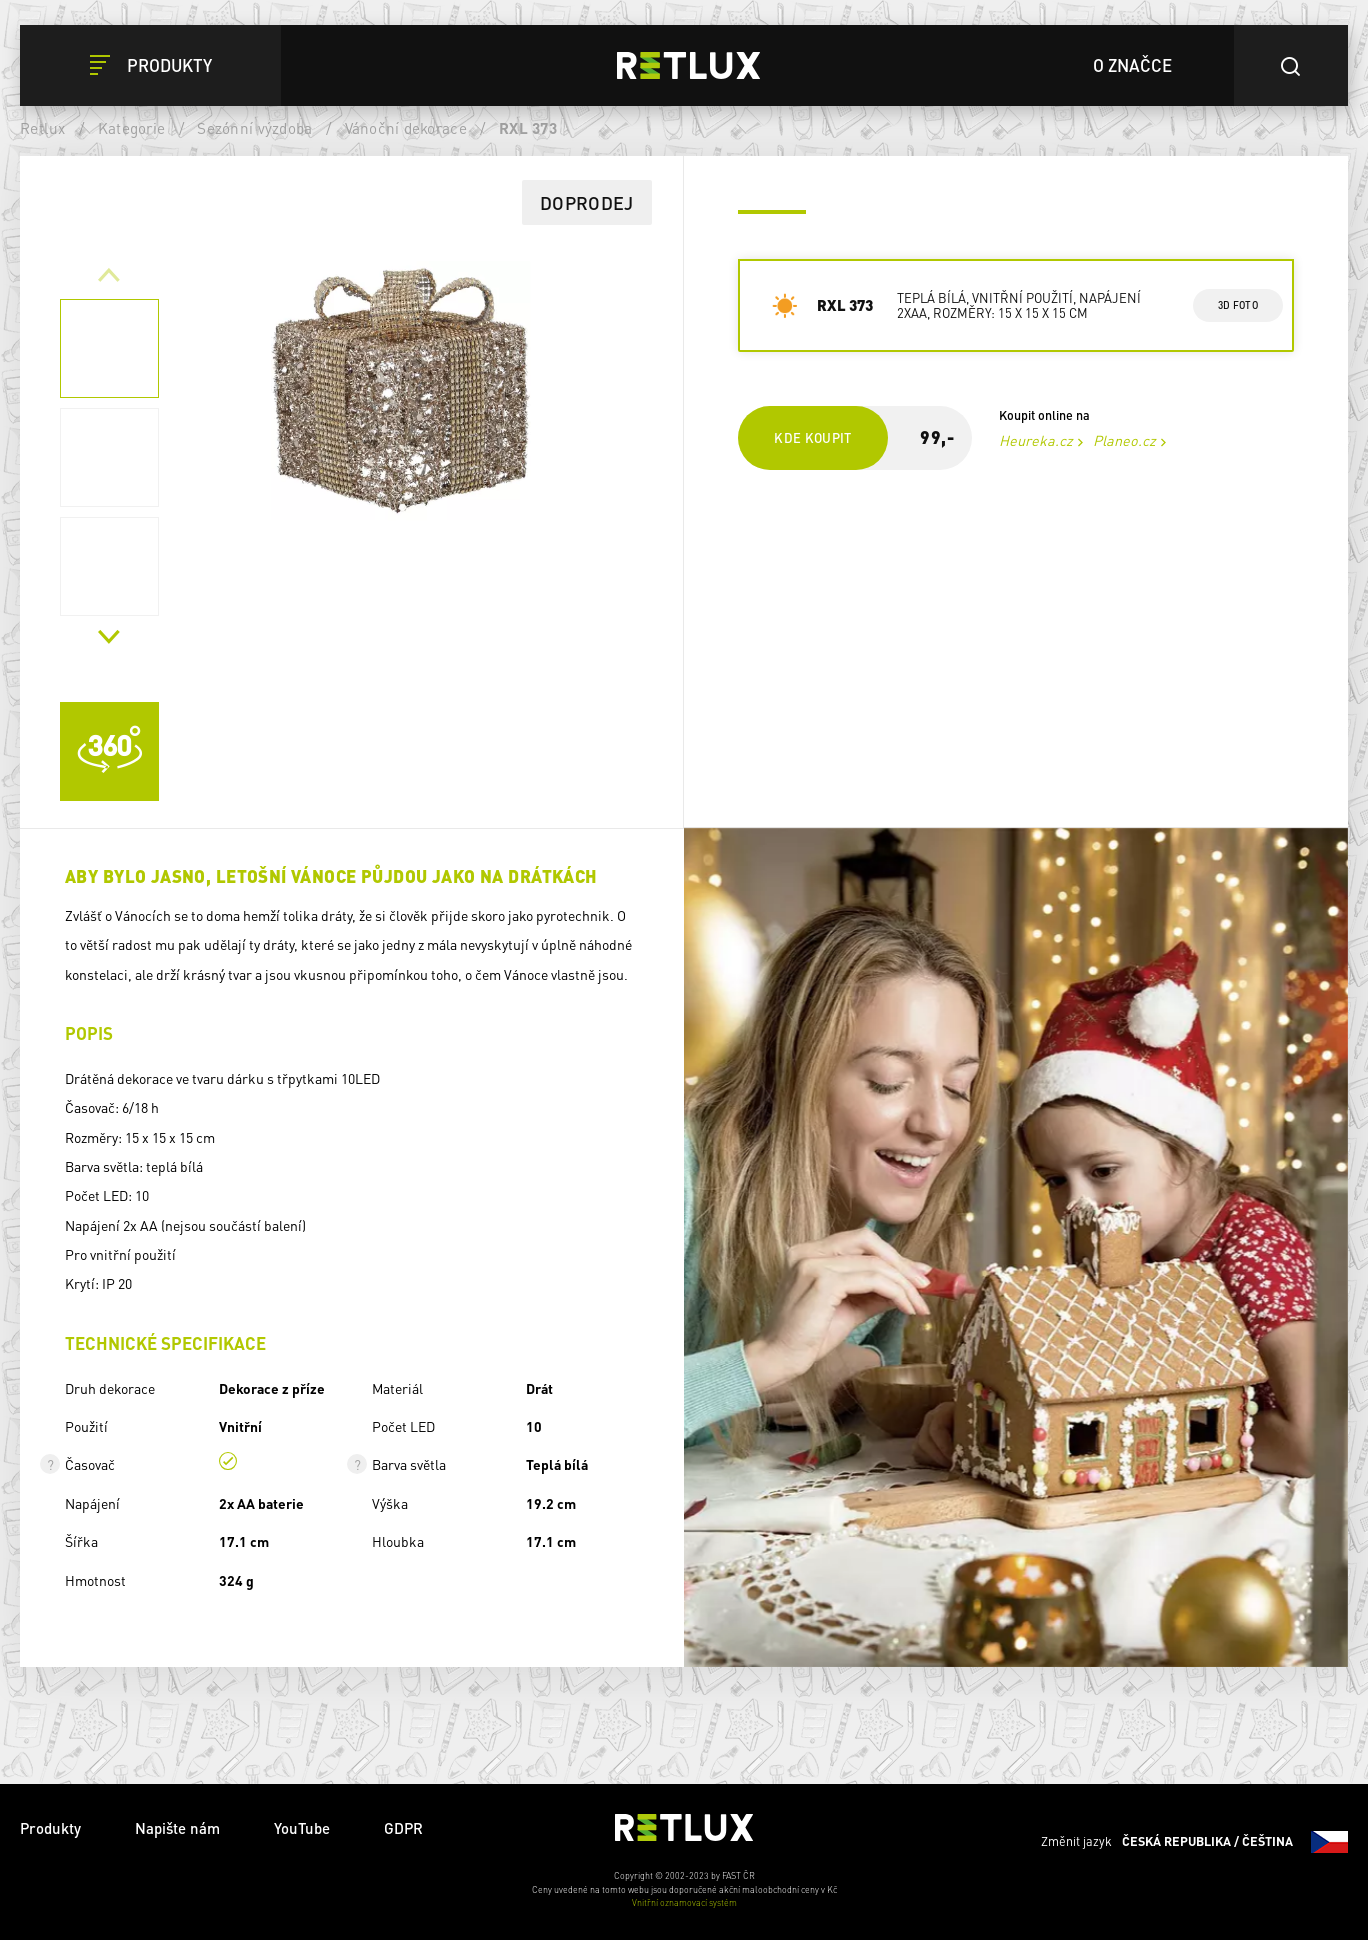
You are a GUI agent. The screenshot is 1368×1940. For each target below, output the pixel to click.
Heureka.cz (1036, 440)
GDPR (403, 1828)
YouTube (302, 1828)
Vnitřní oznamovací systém (684, 1902)
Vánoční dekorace (406, 128)
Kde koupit (813, 437)
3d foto (1237, 305)
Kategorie (131, 128)
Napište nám (177, 1828)
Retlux (43, 128)
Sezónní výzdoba (254, 128)
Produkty (50, 1828)
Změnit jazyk (1194, 1842)
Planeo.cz (1124, 440)
